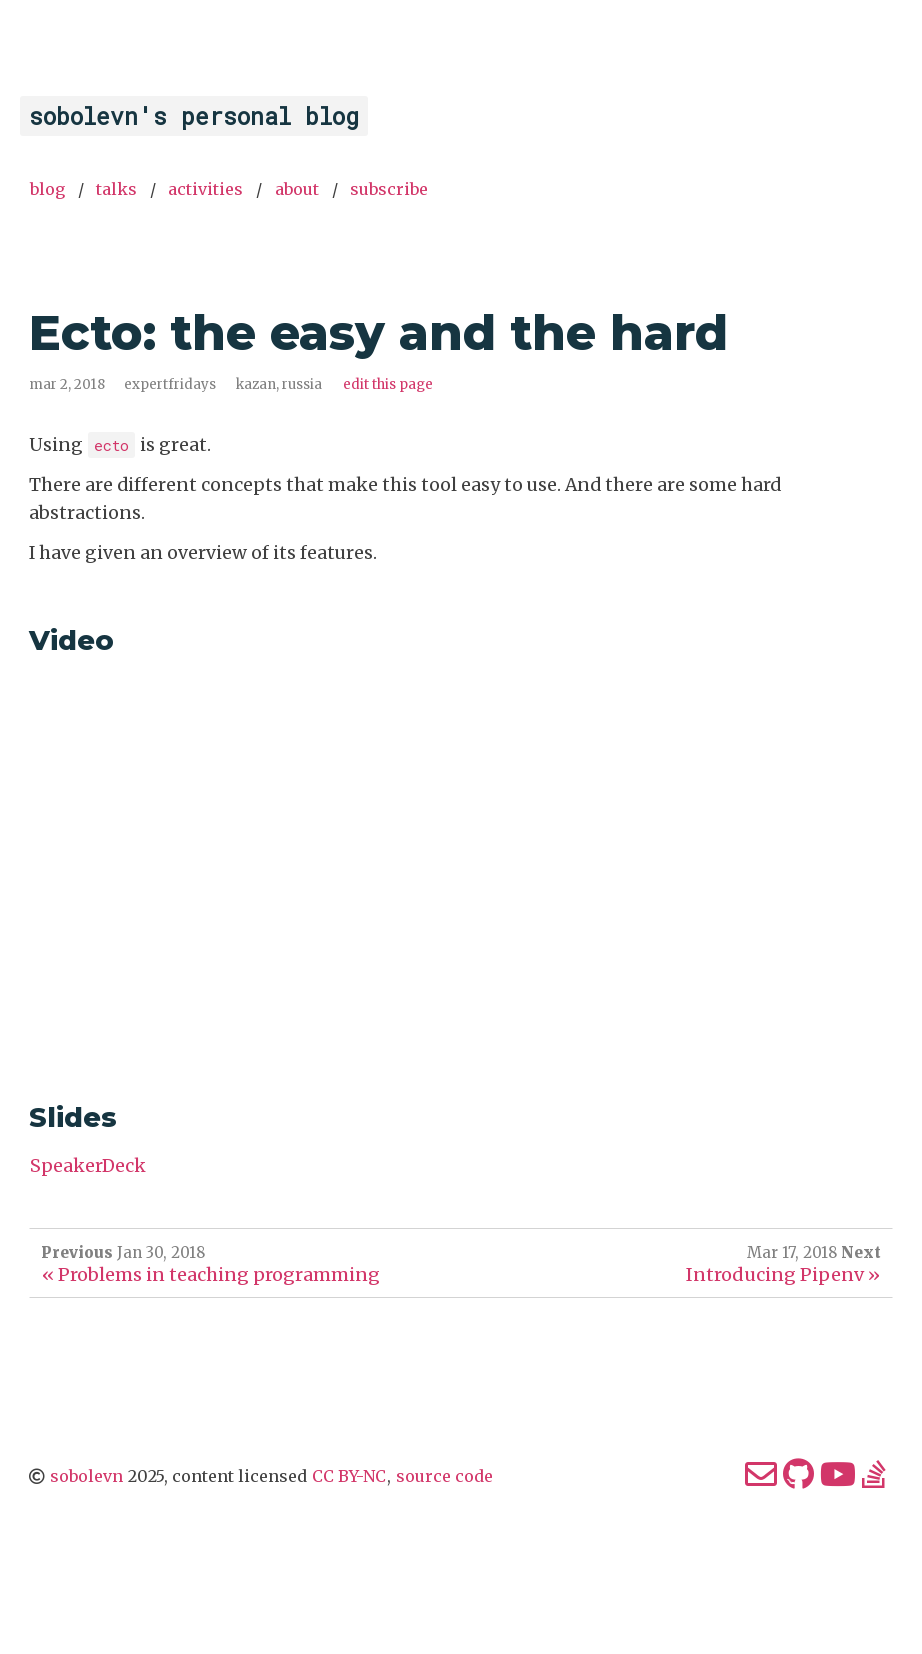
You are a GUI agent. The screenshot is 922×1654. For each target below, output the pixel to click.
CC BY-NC (349, 1476)
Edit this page (388, 384)
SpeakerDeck (88, 1166)
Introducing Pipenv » (783, 1274)
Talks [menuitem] (116, 189)
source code (444, 1476)
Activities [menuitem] (205, 189)
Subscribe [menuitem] (389, 189)
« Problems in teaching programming (211, 1274)
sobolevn (86, 1476)
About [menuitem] (297, 189)
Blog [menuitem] (47, 189)
